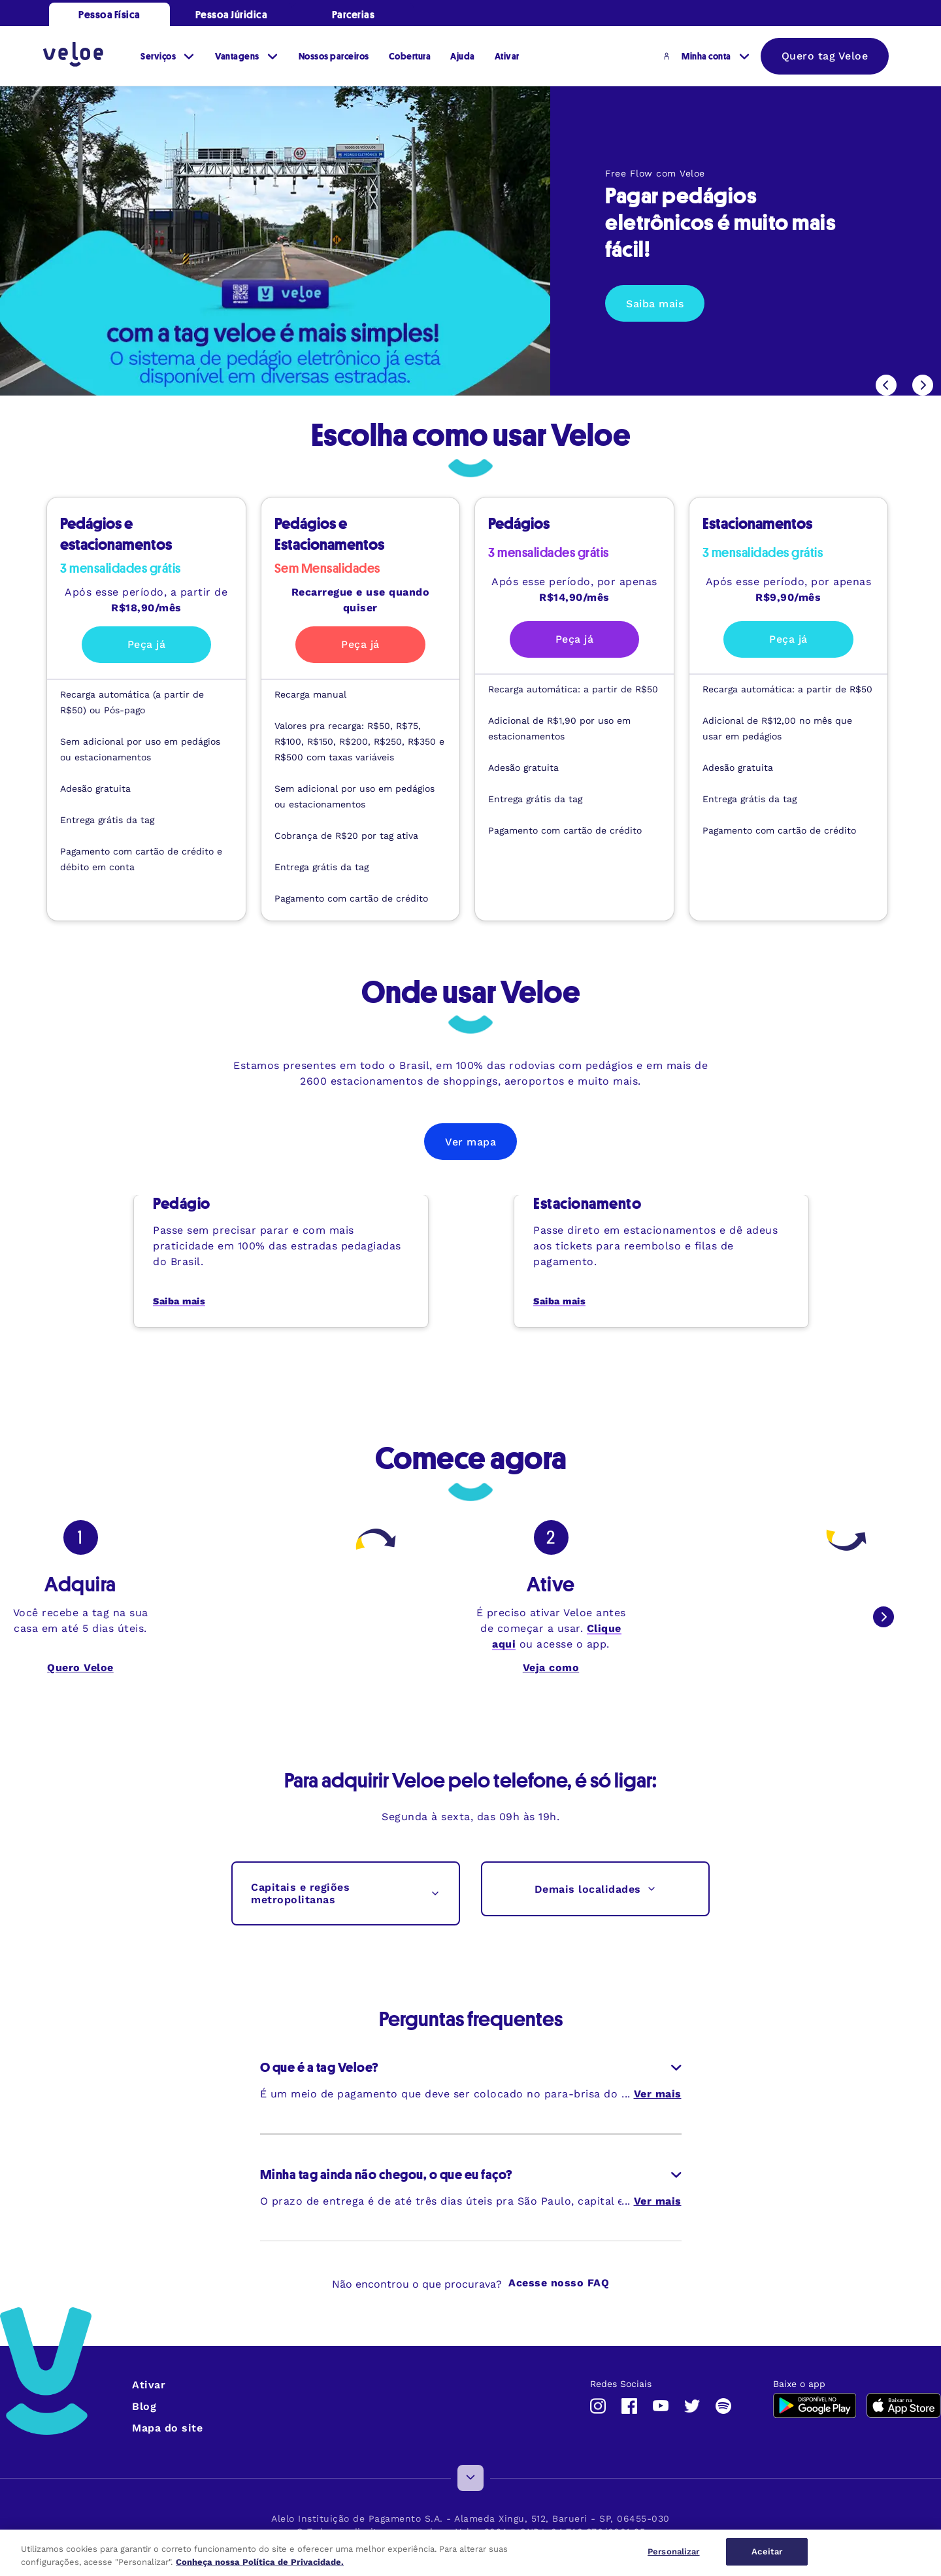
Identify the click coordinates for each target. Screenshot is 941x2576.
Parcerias (353, 14)
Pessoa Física (109, 14)
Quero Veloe (80, 1667)
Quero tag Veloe (825, 56)
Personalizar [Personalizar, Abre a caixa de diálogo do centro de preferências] (674, 2551)
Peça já (146, 644)
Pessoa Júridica (231, 14)
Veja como (551, 1667)
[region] (470, 2553)
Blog (144, 2406)
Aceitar (766, 2551)
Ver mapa (470, 1142)
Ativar (148, 2385)
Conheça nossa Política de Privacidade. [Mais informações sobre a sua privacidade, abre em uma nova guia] (260, 2562)
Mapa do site (167, 2428)
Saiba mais (655, 303)
